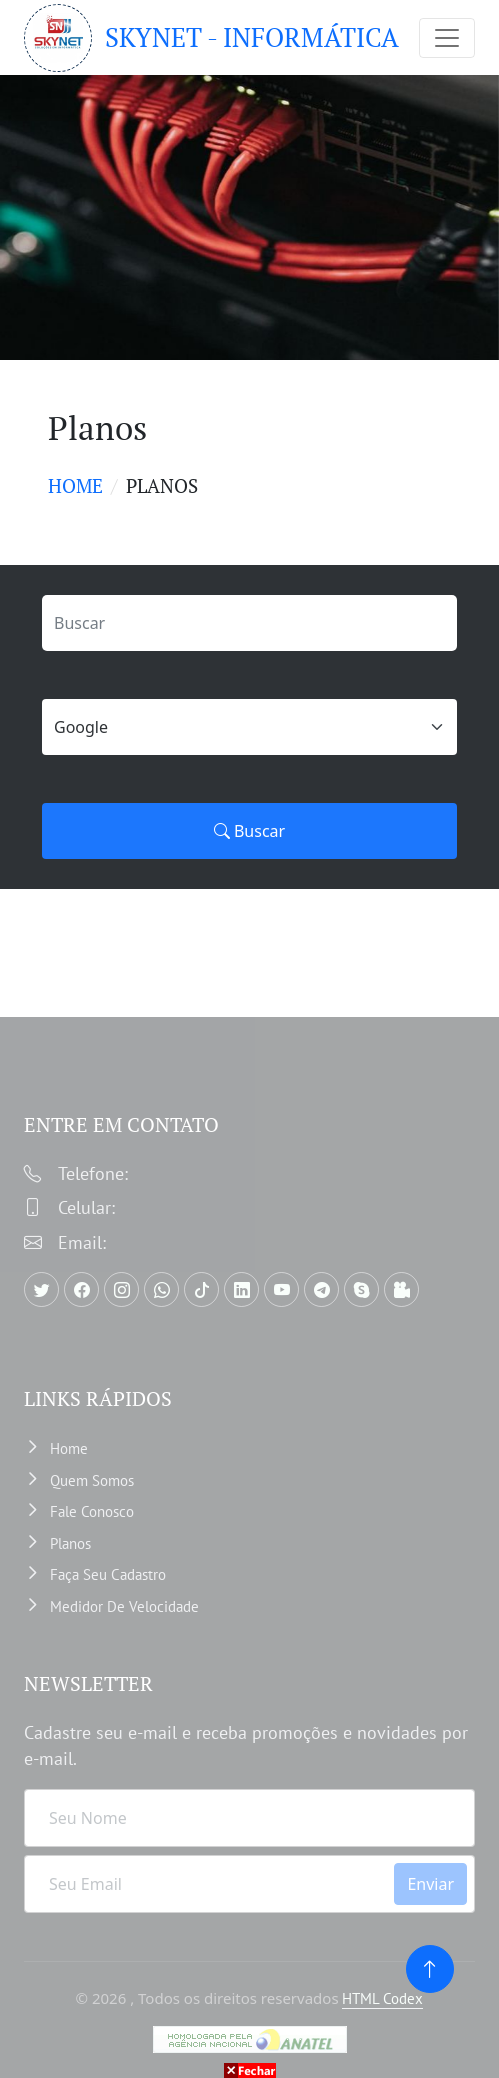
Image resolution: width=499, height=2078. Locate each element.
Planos (70, 1543)
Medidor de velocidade (124, 1606)
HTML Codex (382, 1998)
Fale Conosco (92, 1511)
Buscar (249, 831)
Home (75, 485)
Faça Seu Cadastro (108, 1574)
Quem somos (92, 1480)
